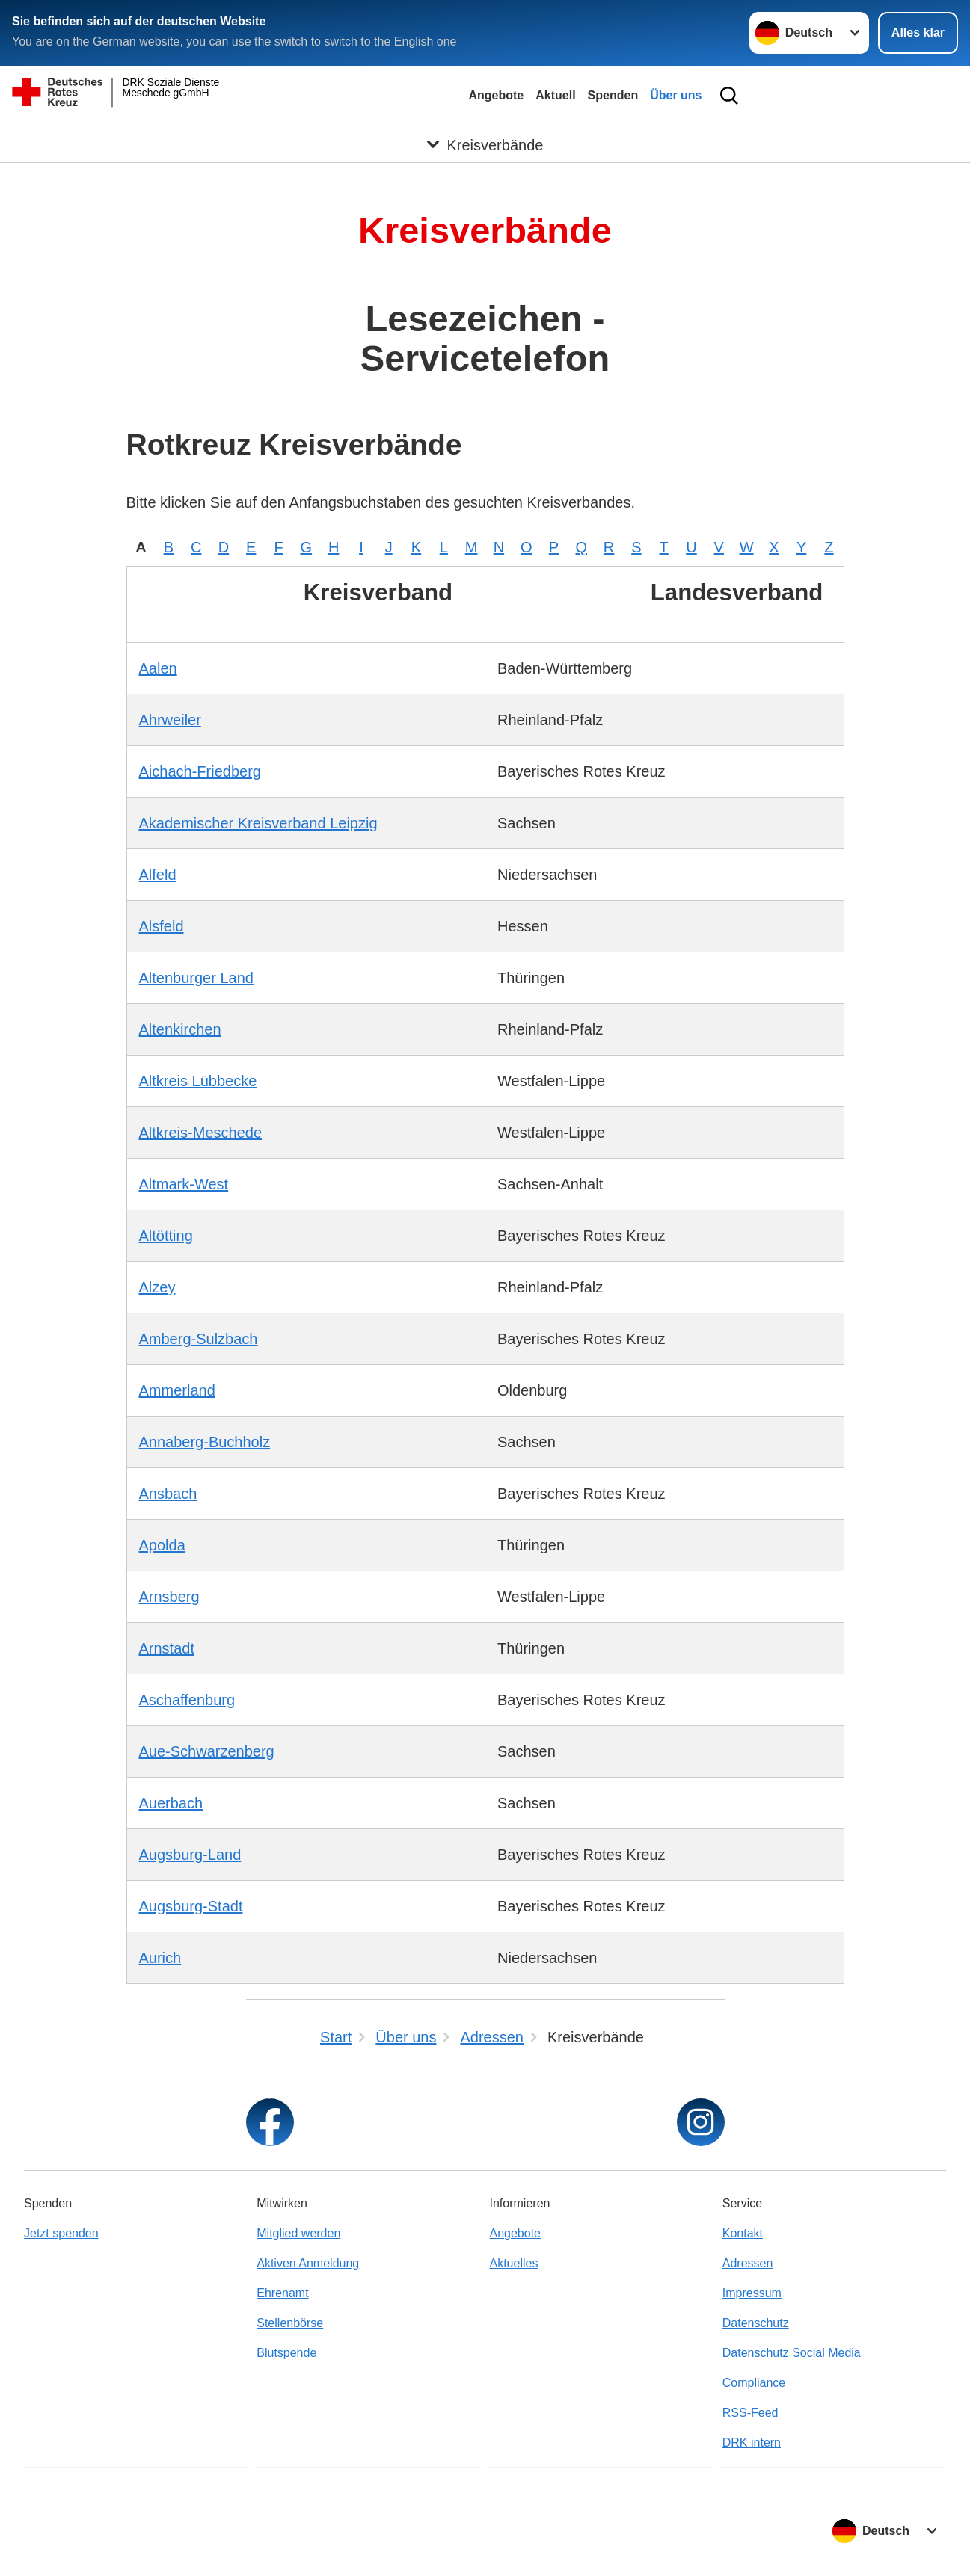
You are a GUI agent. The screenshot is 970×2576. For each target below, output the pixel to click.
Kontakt (742, 2233)
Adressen (747, 2263)
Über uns (676, 95)
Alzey (157, 1287)
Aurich (160, 1958)
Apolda (162, 1545)
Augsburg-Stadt (191, 1906)
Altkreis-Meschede (201, 1132)
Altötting (166, 1235)
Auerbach (171, 1803)
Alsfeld (161, 926)
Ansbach (168, 1493)
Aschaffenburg (187, 1700)
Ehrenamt (282, 2293)
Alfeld (157, 874)
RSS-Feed (750, 2412)
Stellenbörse (290, 2323)
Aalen (158, 668)
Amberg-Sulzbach (198, 1339)
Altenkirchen (180, 1029)
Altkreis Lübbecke (198, 1081)
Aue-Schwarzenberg (206, 1751)
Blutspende (286, 2353)
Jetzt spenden (61, 2233)
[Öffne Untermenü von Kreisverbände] (485, 144)
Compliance (753, 2382)
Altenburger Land (196, 978)
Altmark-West (184, 1184)
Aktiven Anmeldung (308, 2263)
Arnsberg (169, 1597)
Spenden (613, 95)
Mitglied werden (298, 2233)
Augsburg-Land (190, 1854)
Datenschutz (755, 2323)
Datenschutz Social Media (791, 2353)
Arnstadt (166, 1648)
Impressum (752, 2293)
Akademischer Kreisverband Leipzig (258, 823)
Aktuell (555, 95)
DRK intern (751, 2442)
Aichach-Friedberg (200, 771)
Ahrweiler (170, 720)
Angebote (496, 95)
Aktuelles (514, 2263)
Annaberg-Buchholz (205, 1442)
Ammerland (177, 1390)
